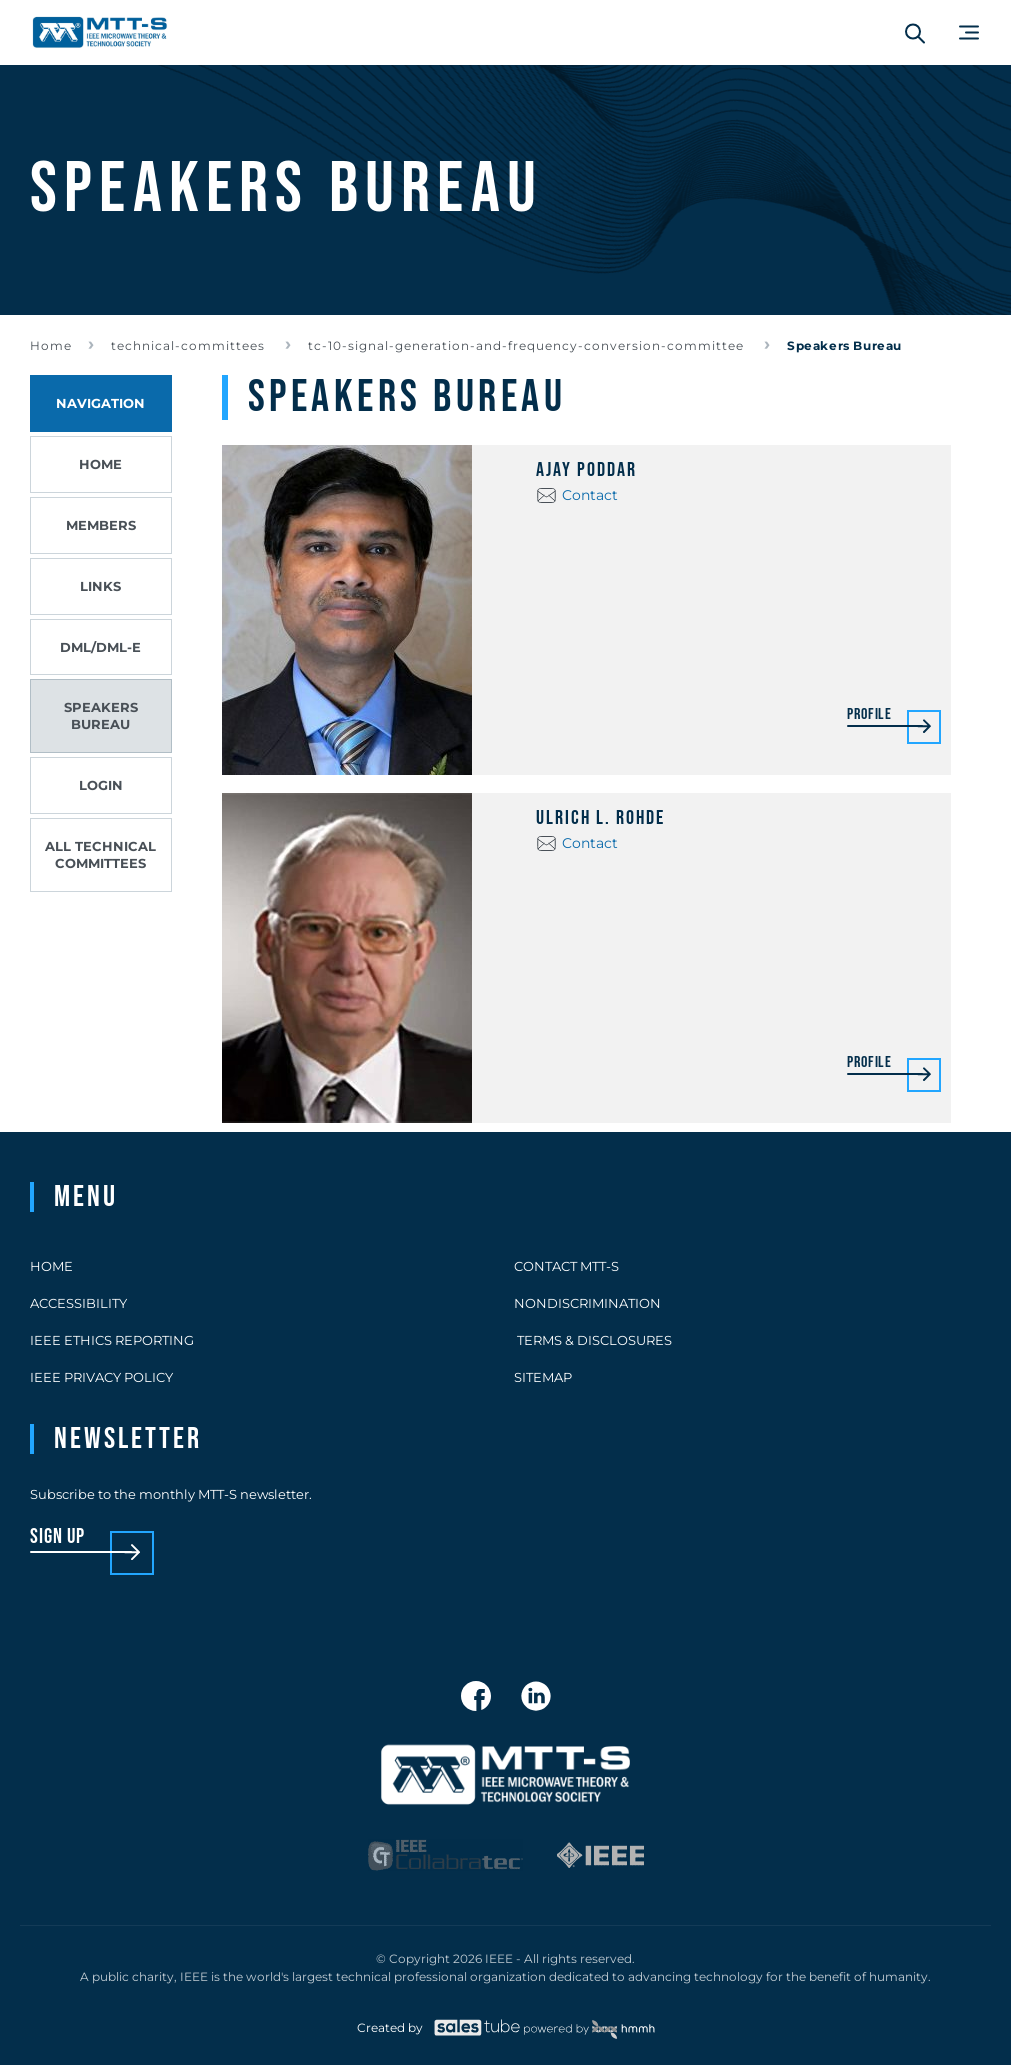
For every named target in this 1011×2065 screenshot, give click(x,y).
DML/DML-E (100, 647)
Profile (869, 715)
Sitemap (543, 1377)
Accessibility (78, 1303)
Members (101, 525)
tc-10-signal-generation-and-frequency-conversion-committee (528, 345)
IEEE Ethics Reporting (112, 1340)
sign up (57, 1537)
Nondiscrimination (587, 1303)
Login (101, 785)
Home (51, 345)
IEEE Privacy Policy (101, 1377)
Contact (590, 495)
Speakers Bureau (101, 715)
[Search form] (915, 33)
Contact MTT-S (566, 1266)
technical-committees (190, 345)
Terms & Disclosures (593, 1340)
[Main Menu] (969, 32)
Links (100, 586)
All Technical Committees (100, 854)
